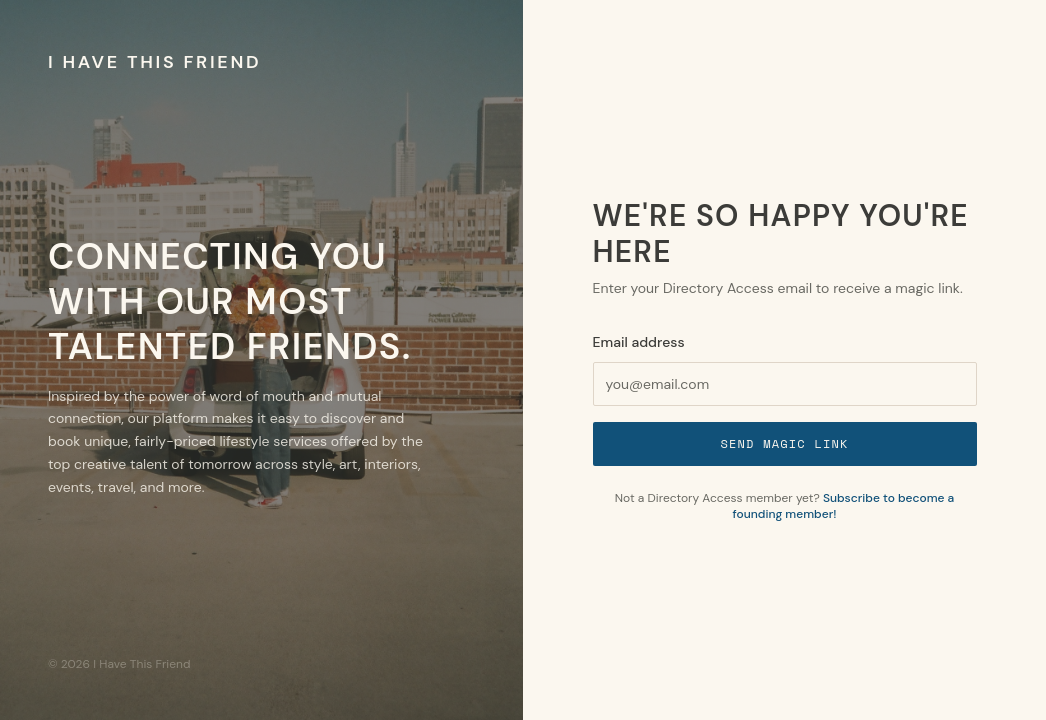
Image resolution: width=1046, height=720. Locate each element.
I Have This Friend (154, 62)
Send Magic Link (784, 443)
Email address (639, 342)
